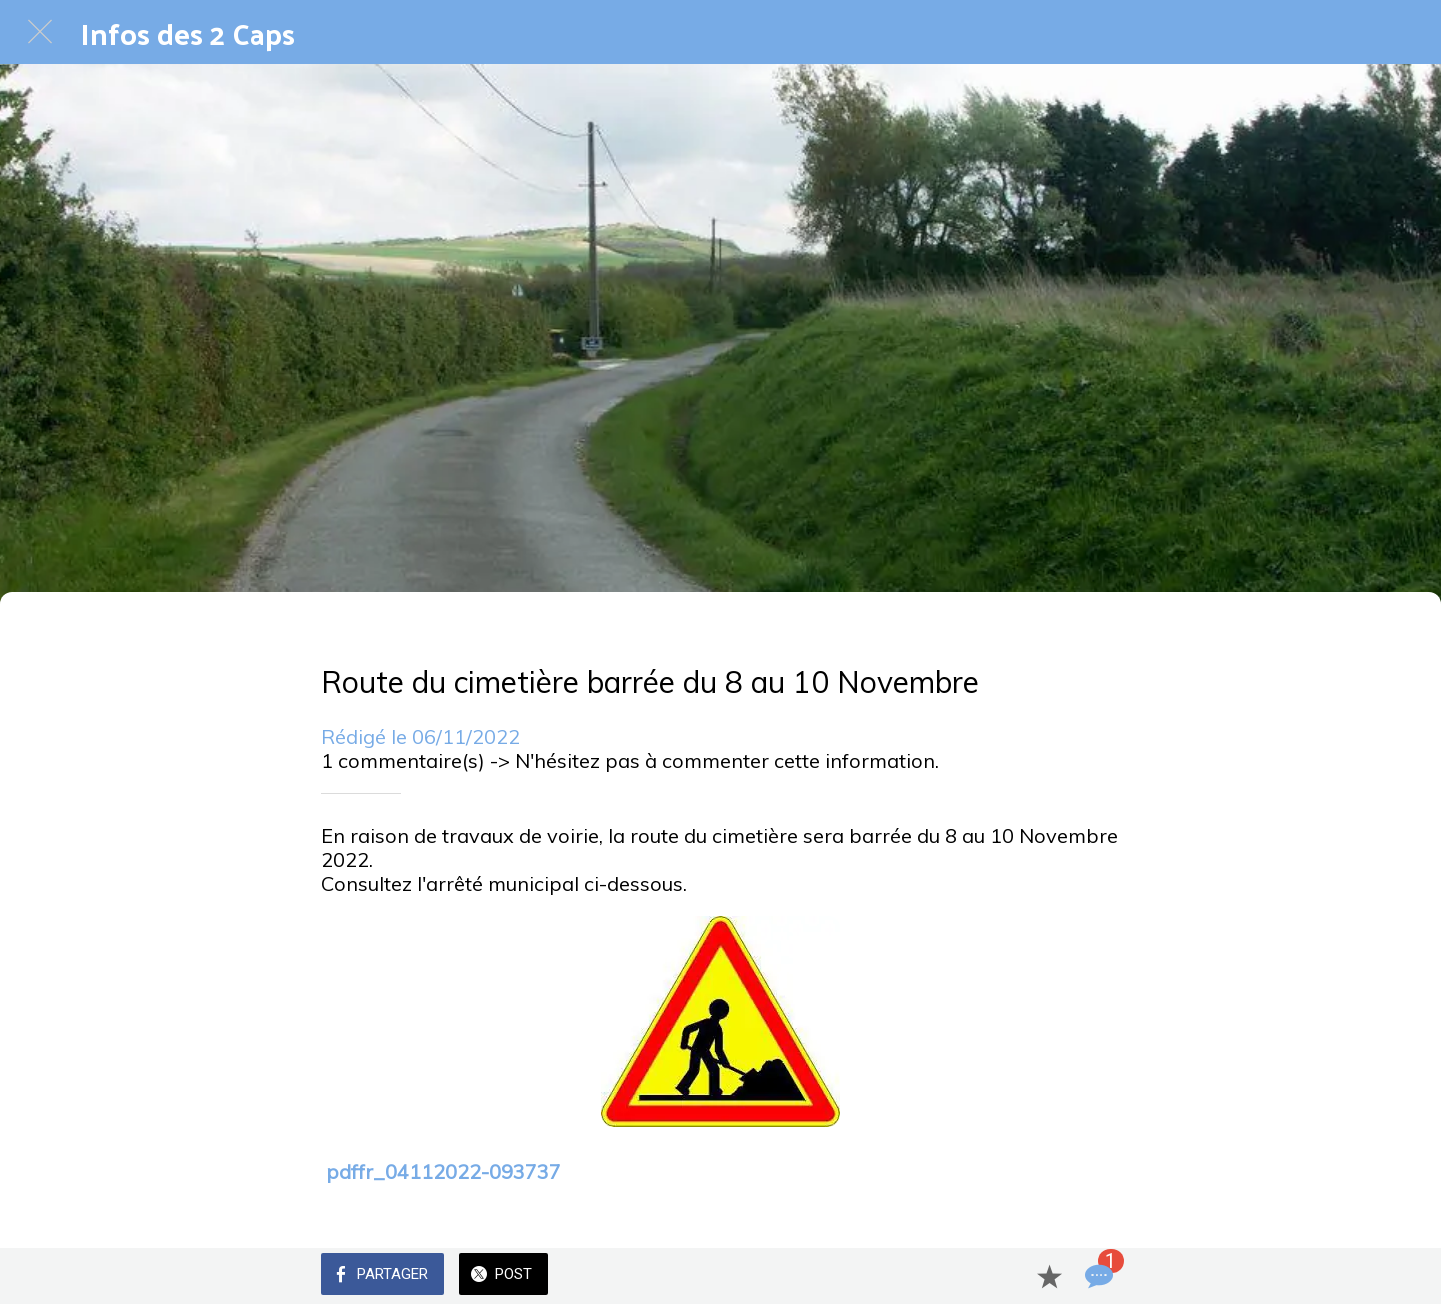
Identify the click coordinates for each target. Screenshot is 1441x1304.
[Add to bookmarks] (1049, 1276)
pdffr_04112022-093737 (443, 1171)
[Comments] (1097, 1276)
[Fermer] (40, 32)
